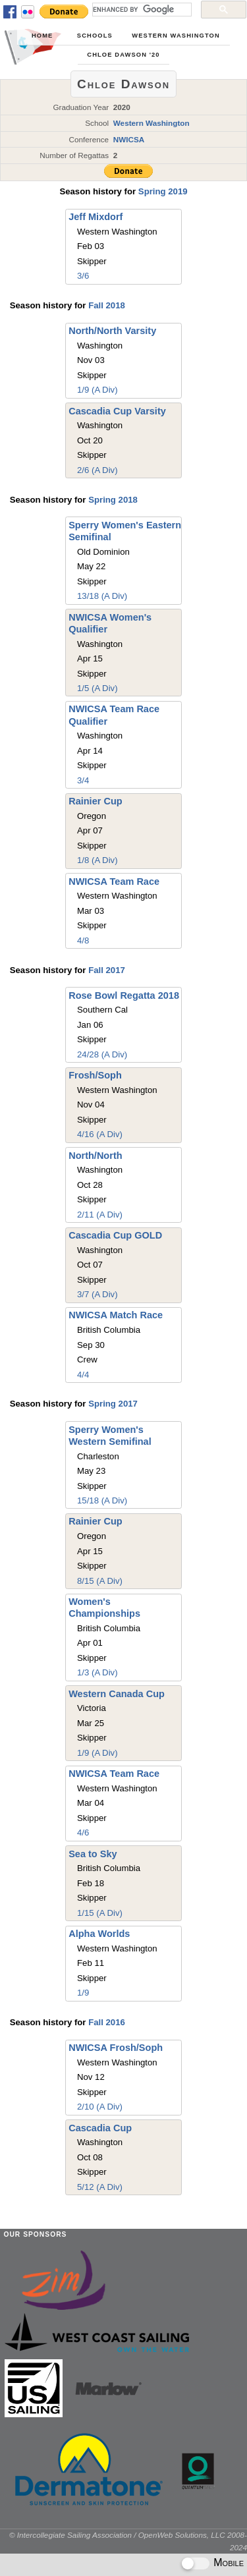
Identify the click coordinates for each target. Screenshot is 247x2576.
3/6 (83, 276)
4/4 (83, 1375)
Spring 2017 (113, 1404)
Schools (95, 35)
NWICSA (129, 139)
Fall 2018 (106, 305)
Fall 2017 (106, 970)
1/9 (83, 1993)
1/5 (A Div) (97, 688)
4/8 (83, 940)
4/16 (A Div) (100, 1134)
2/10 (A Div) (100, 2107)
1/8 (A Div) (97, 860)
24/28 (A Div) (102, 1054)
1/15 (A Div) (100, 1913)
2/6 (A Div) (97, 470)
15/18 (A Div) (102, 1500)
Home (42, 35)
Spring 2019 (163, 191)
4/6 (83, 1832)
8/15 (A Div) (100, 1581)
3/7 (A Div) (97, 1294)
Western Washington (175, 35)
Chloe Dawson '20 (123, 54)
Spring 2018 (113, 500)
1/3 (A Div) (97, 1672)
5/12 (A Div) (100, 2187)
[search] (140, 9)
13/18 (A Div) (102, 596)
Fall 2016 (106, 2022)
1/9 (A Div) (97, 390)
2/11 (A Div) (100, 1214)
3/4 (83, 780)
